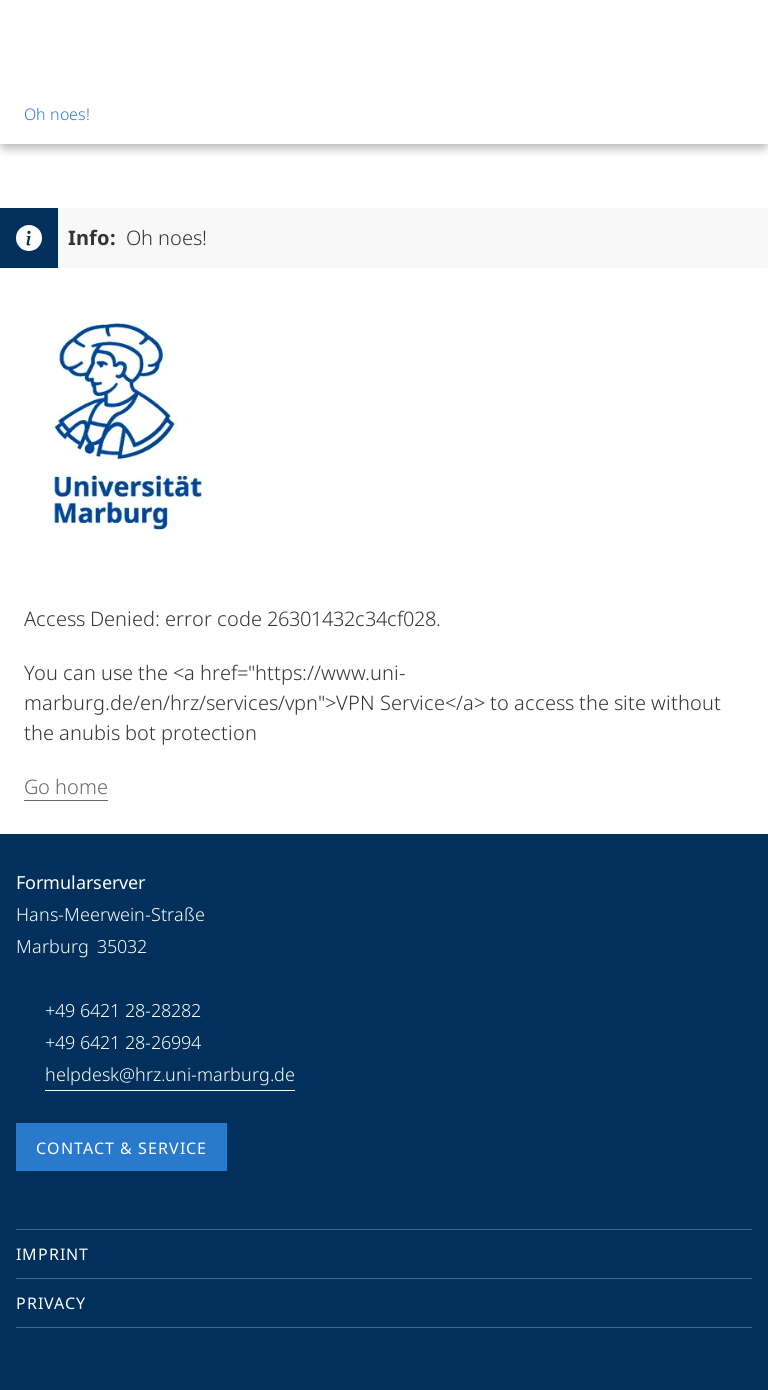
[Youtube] (64, 1364)
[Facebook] (32, 1364)
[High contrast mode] (735, 32)
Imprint (52, 1254)
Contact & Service (121, 1148)
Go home (66, 786)
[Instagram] (96, 1364)
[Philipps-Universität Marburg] (91, 32)
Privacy (51, 1303)
